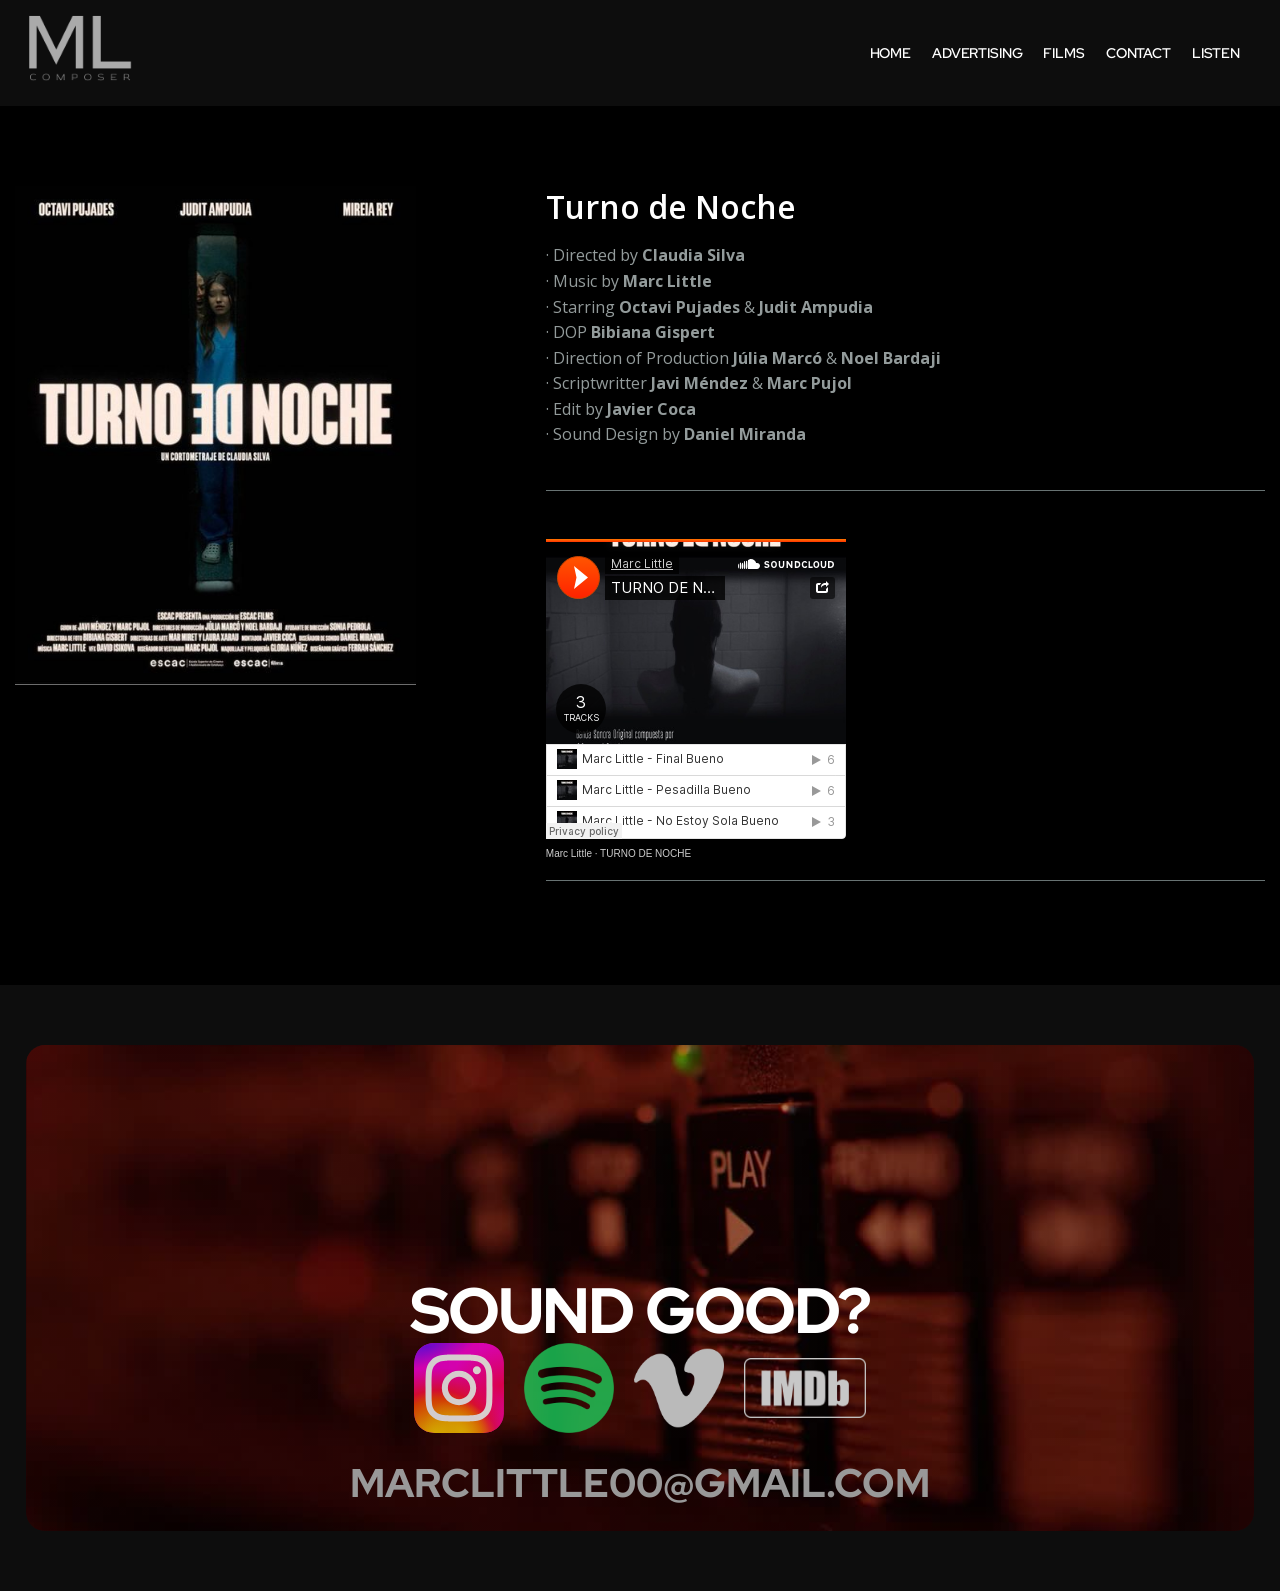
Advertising (977, 53)
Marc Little (569, 853)
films (1063, 53)
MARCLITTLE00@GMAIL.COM (640, 1483)
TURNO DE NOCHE (645, 853)
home (890, 53)
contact (1138, 53)
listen (1216, 53)
